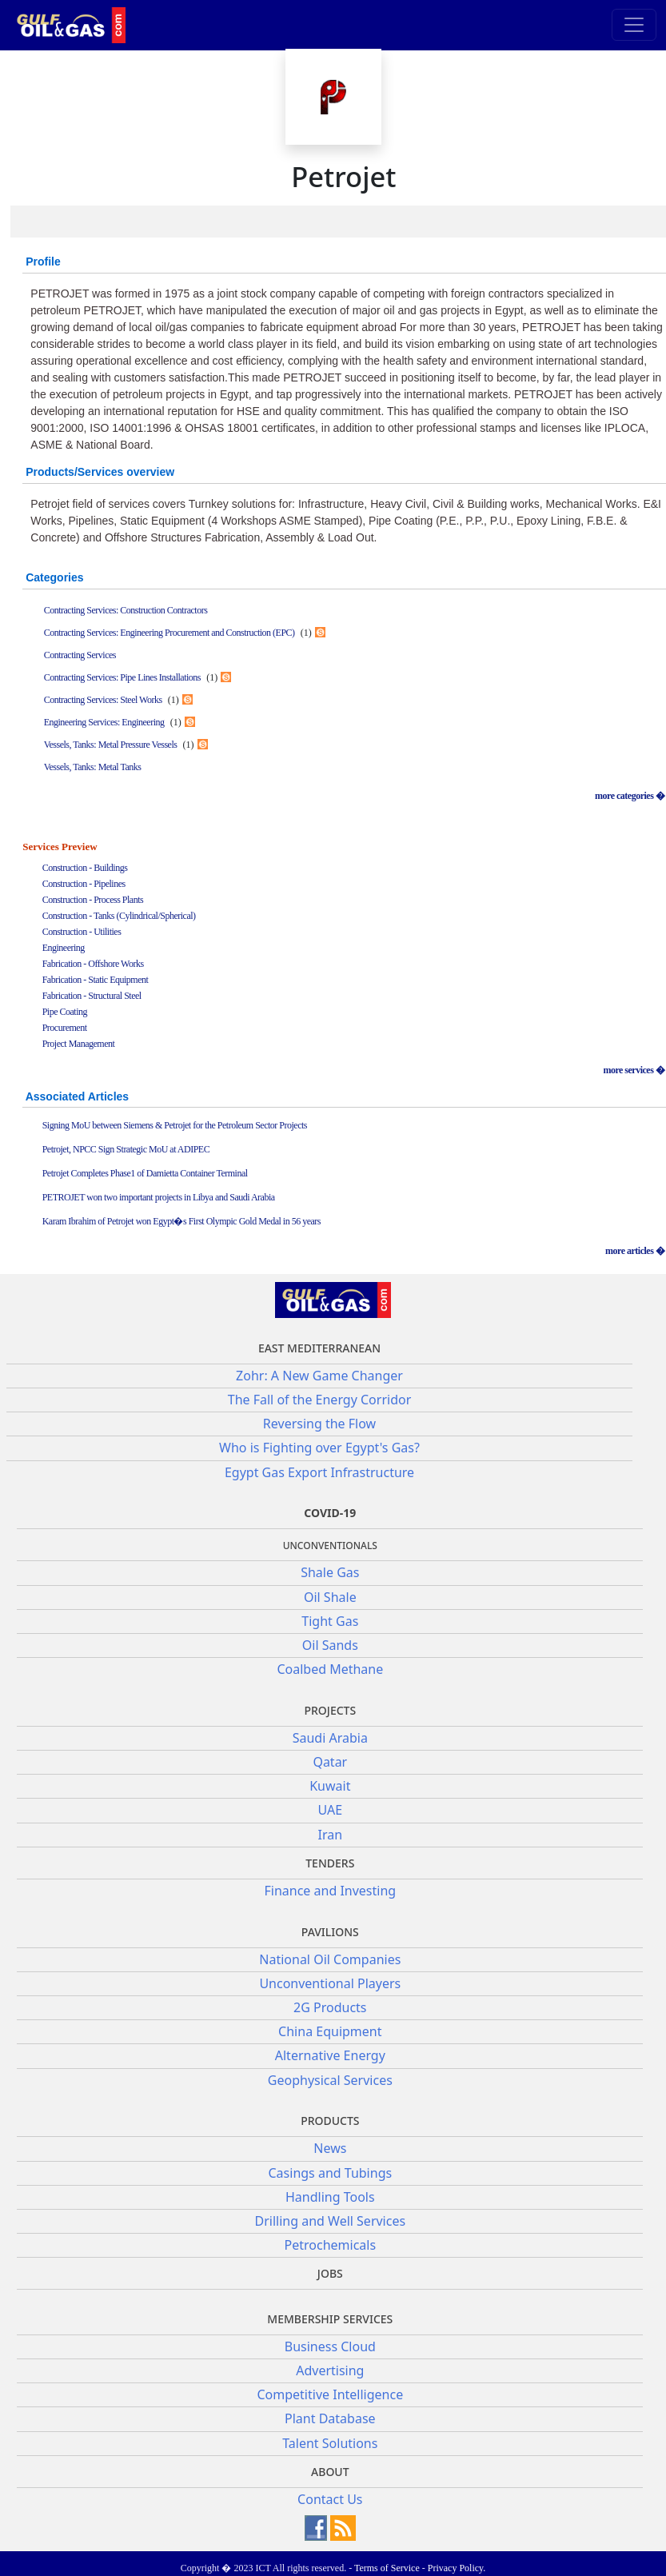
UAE (329, 1810)
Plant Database (330, 2418)
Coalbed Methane (330, 1669)
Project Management (78, 1043)
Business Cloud (330, 2346)
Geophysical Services (330, 2080)
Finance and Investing (330, 1890)
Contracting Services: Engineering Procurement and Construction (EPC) (169, 632)
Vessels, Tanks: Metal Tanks (93, 767)
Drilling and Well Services (330, 2221)
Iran (330, 1834)
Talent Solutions (329, 2443)
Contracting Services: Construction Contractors (126, 610)
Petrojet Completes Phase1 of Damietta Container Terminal (145, 1173)
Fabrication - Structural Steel (92, 995)
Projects (330, 1710)
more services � (633, 1070)
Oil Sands (330, 1645)
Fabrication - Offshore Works (93, 963)
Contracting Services (80, 655)
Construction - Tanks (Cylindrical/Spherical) (119, 915)
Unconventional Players (330, 1983)
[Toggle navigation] (634, 25)
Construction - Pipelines (84, 883)
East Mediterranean (319, 1348)
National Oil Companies (330, 1959)
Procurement (64, 1027)
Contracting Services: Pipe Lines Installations (122, 677)
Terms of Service (387, 2568)
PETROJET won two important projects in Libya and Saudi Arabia (158, 1197)
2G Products (329, 2007)
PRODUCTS (330, 2120)
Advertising (330, 2370)
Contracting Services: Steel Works (103, 699)
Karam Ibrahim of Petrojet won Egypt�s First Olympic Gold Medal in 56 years (181, 1221)
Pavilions (330, 1931)
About (330, 2471)
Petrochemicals (331, 2245)
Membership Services (330, 2318)
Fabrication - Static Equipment (95, 979)
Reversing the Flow (319, 1423)
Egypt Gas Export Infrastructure (319, 1472)
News (329, 2148)
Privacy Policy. (457, 2568)
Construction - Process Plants (93, 899)
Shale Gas (330, 1572)
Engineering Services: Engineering (104, 722)
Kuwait (329, 1786)
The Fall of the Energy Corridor (320, 1399)
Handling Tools (330, 2197)
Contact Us (329, 2499)
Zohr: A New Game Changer (319, 1375)
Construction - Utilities (82, 931)
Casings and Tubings (331, 2173)
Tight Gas (329, 1621)
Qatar (330, 1762)
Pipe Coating (64, 1011)
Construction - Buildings (85, 867)
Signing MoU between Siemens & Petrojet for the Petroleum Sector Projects (174, 1125)
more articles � (634, 1250)
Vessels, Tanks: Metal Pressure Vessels (110, 744)
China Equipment (329, 2031)
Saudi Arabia (330, 1738)
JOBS (330, 2273)
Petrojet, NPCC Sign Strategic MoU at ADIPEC (126, 1149)
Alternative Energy (330, 2055)
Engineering (63, 947)
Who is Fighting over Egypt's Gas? (319, 1447)
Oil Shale (330, 1597)
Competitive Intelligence (330, 2394)
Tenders (329, 1863)
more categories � (629, 795)
